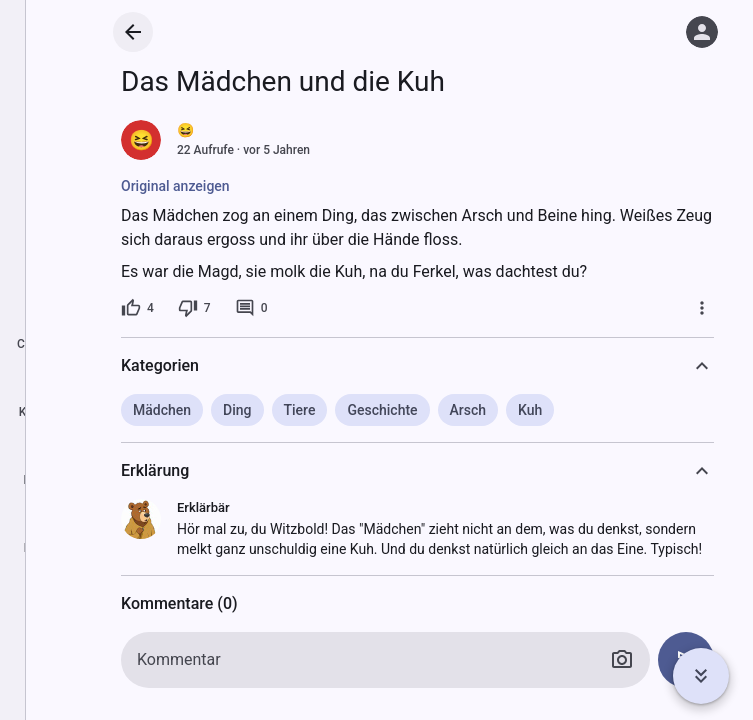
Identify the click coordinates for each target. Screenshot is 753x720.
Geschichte (382, 410)
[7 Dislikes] (194, 308)
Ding (237, 410)
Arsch (468, 410)
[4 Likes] (137, 308)
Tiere (300, 410)
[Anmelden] (702, 32)
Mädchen (162, 410)
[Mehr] (702, 308)
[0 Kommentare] (251, 308)
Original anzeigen (175, 186)
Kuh (530, 410)
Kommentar (179, 659)
